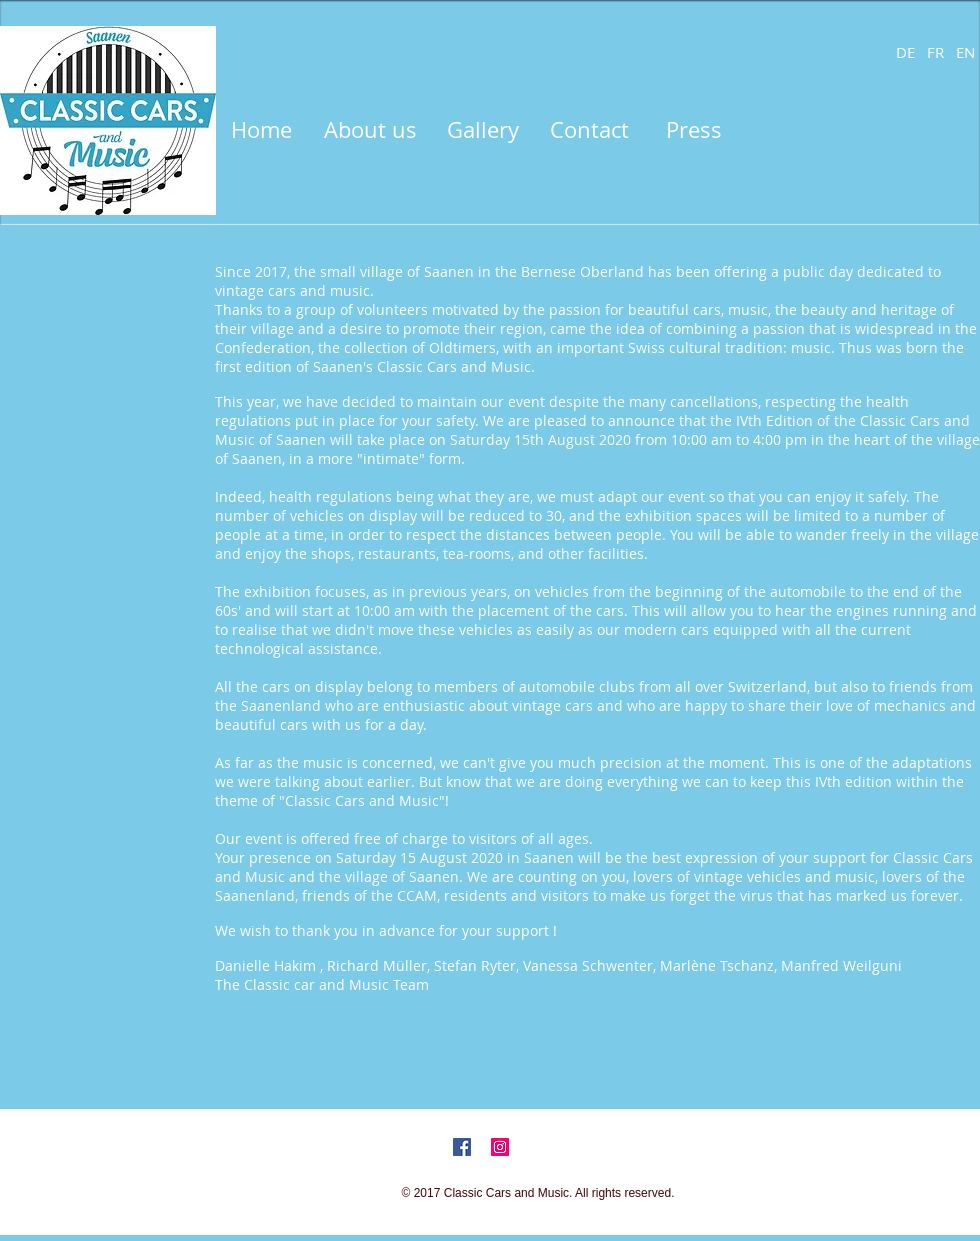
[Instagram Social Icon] (500, 1147)
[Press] (693, 130)
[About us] (370, 130)
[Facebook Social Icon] (462, 1147)
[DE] (905, 52)
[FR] (935, 52)
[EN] (965, 52)
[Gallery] (483, 130)
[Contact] (589, 130)
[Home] (261, 130)
